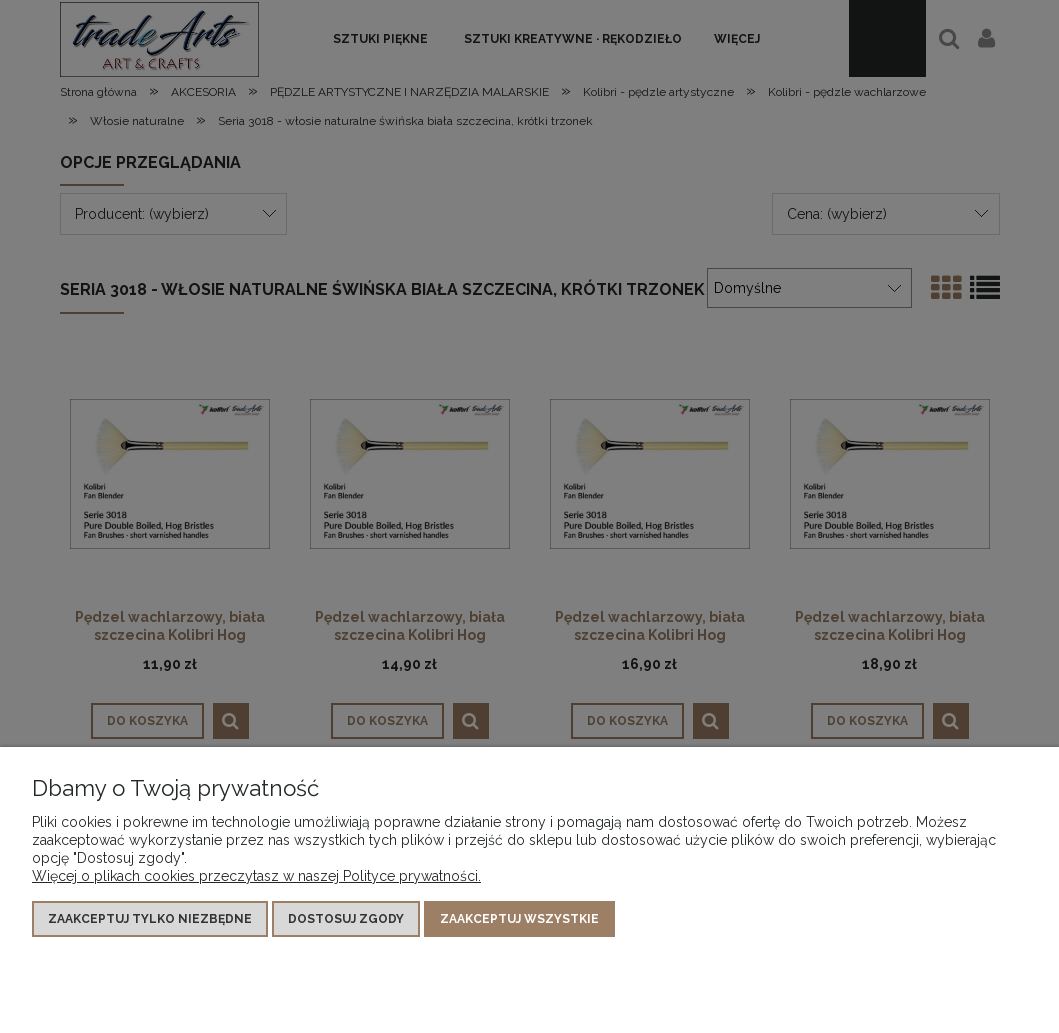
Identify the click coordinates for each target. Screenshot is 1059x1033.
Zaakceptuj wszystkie (519, 919)
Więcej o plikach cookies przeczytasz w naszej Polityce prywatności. (256, 876)
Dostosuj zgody (346, 919)
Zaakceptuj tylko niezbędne (150, 919)
